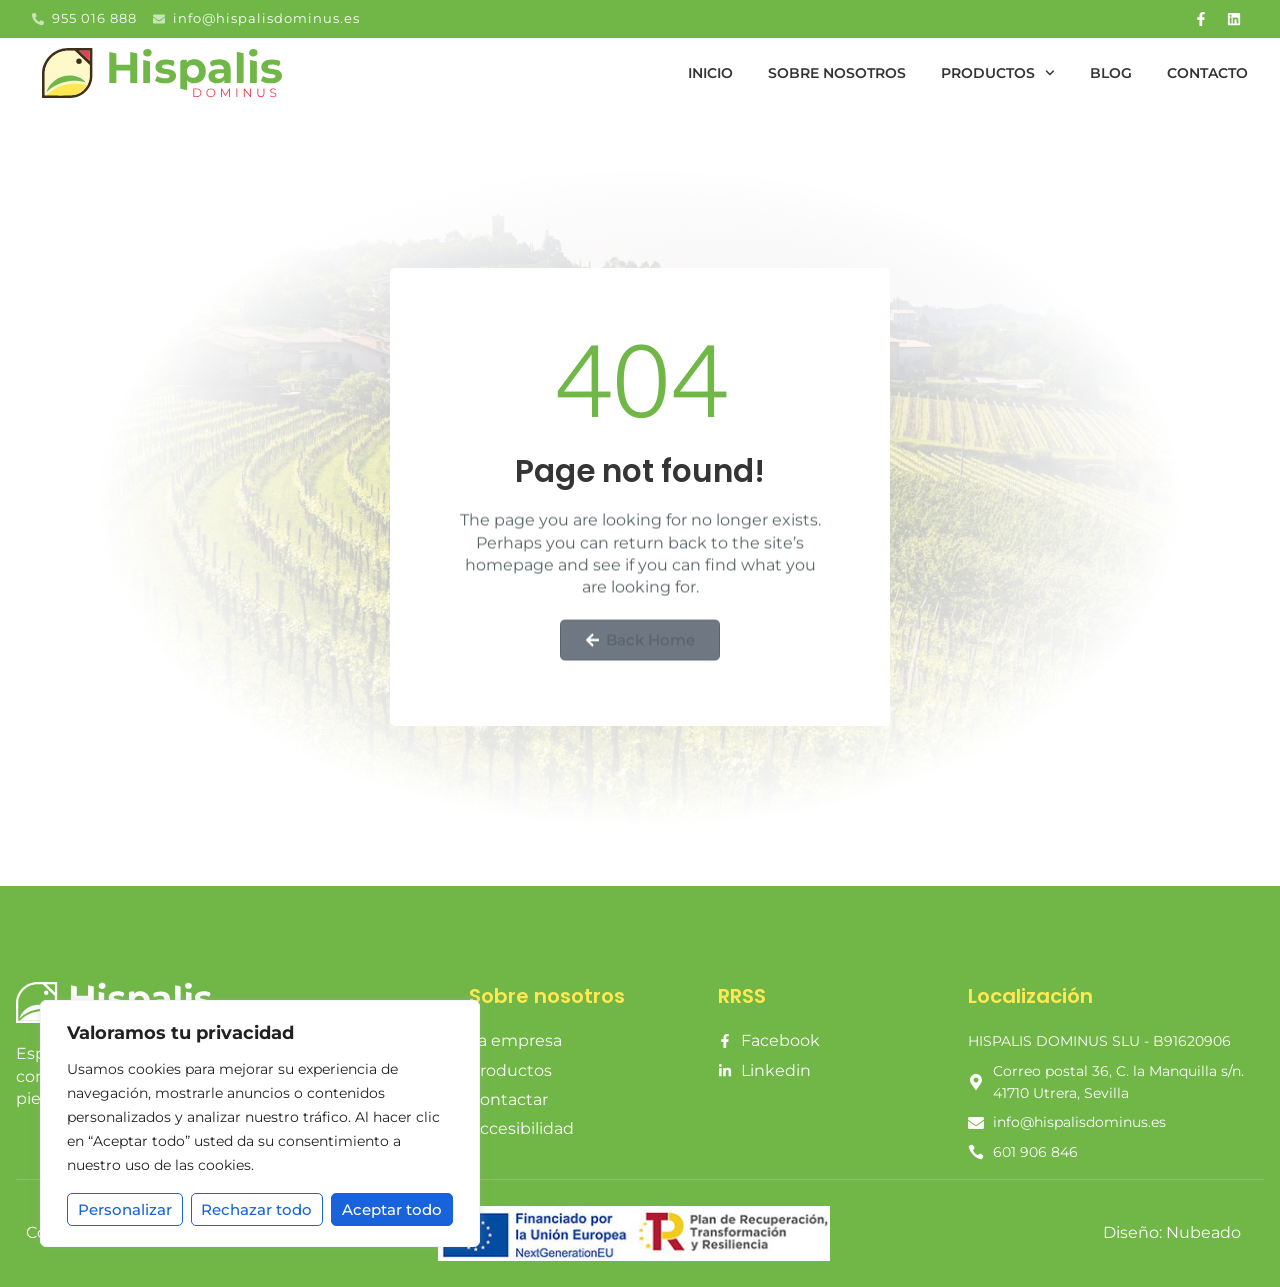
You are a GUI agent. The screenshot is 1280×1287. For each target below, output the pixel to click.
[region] (260, 1123)
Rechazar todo (257, 1209)
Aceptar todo (392, 1209)
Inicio (710, 73)
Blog (1111, 73)
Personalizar (125, 1209)
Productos (998, 73)
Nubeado (1203, 1232)
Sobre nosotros (837, 73)
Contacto (1207, 73)
